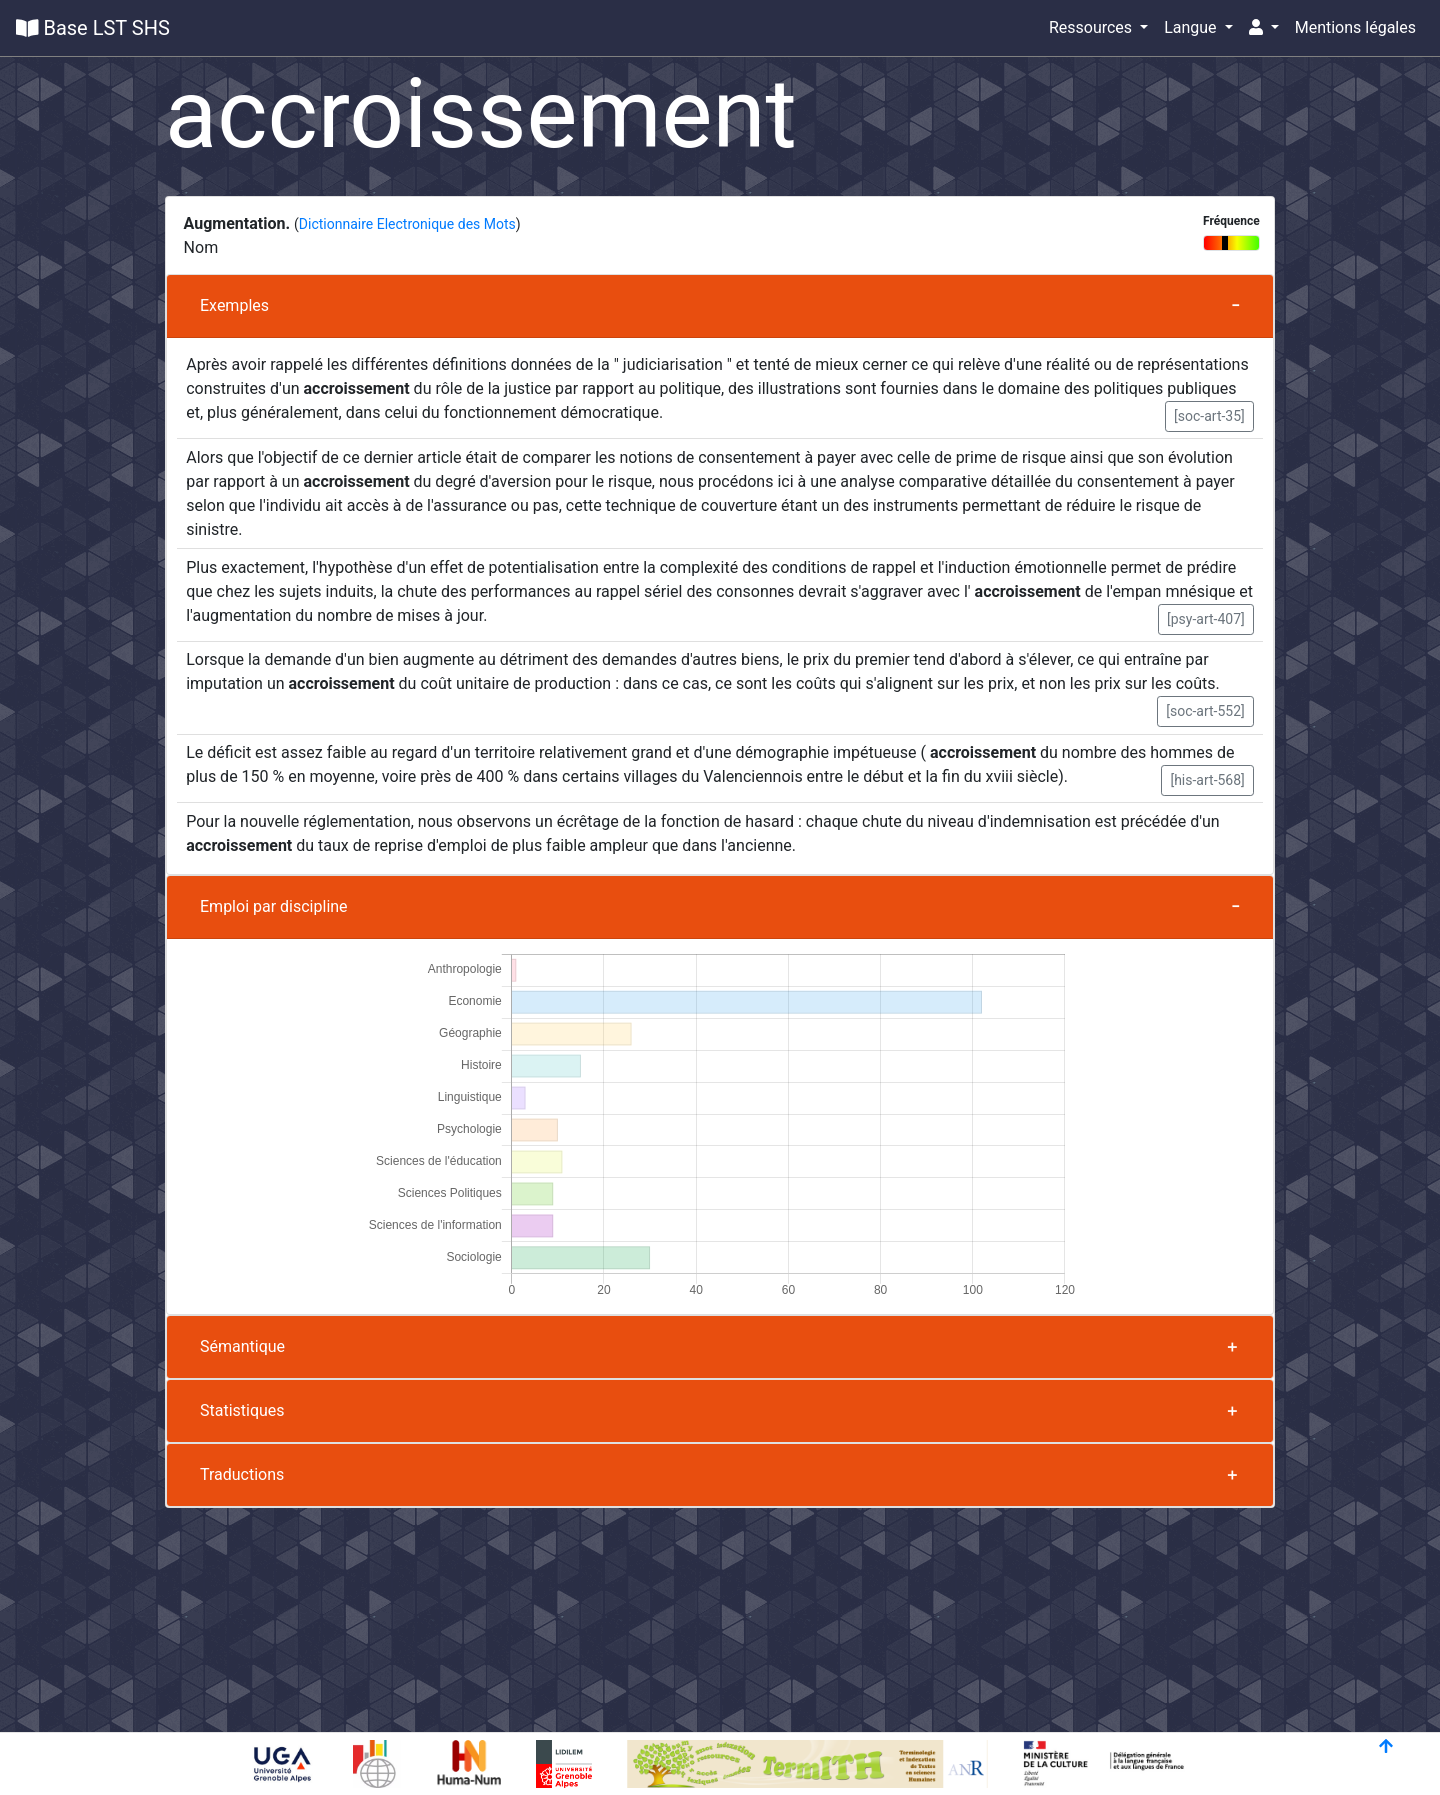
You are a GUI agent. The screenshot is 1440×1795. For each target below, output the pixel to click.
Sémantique (242, 1346)
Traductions (242, 1474)
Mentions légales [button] (1355, 27)
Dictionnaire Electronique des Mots (407, 224)
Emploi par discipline (274, 906)
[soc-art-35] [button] (1209, 416)
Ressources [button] (1092, 27)
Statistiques (242, 1410)
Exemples (234, 305)
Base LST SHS (93, 28)
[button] (1264, 28)
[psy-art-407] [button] (1206, 619)
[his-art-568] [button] (1207, 780)
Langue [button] (1192, 27)
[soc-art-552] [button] (1205, 711)
